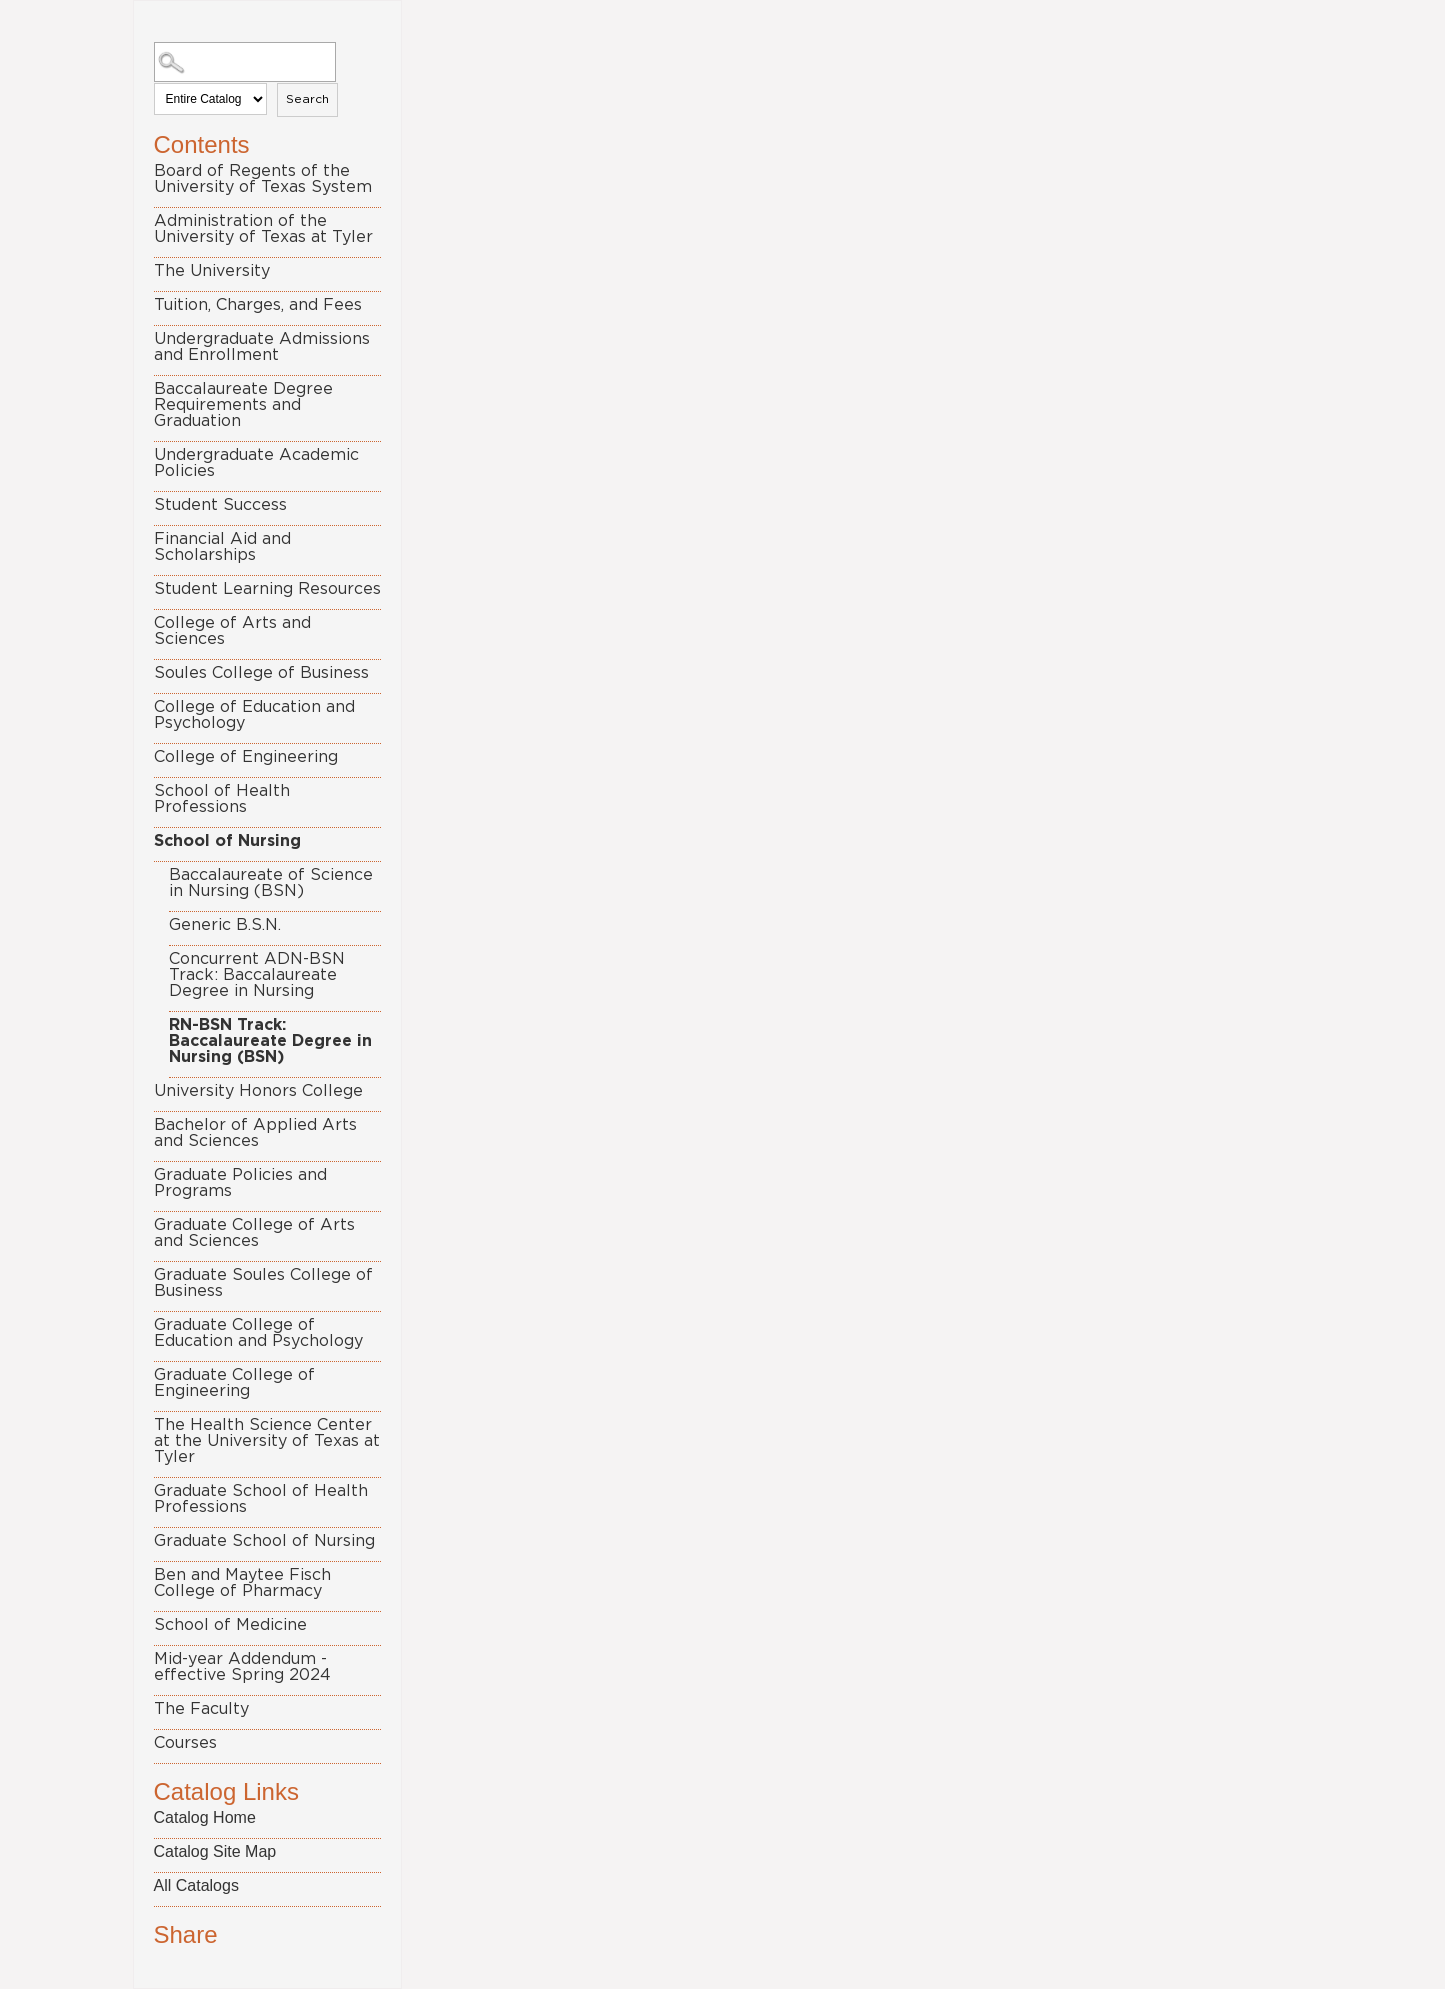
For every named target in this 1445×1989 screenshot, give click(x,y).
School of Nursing (227, 841)
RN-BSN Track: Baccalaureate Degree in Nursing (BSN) (270, 1041)
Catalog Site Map (215, 1851)
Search (307, 99)
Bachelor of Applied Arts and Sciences (255, 1133)
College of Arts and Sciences (232, 631)
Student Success (220, 505)
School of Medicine (230, 1625)
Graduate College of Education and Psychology (258, 1333)
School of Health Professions (222, 799)
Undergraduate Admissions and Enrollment (262, 347)
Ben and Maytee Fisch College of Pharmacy (242, 1583)
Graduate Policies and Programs (240, 1183)
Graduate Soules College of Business (263, 1283)
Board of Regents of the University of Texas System (263, 179)
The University (212, 271)
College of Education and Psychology (254, 715)
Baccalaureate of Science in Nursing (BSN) (271, 883)
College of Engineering (246, 757)
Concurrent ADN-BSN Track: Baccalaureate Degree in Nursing (257, 975)
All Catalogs (196, 1885)
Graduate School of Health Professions (261, 1499)
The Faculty (201, 1709)
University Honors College (258, 1091)
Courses (185, 1743)
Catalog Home (205, 1817)
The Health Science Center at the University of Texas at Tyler (267, 1441)
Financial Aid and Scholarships (222, 547)
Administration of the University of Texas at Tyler (263, 229)
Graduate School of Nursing (264, 1541)
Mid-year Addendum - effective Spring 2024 (242, 1667)
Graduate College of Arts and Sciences (254, 1233)
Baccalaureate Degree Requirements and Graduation (243, 405)
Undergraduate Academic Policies (256, 463)
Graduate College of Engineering (234, 1383)
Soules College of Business (261, 673)
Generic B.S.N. (225, 925)
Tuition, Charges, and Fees (258, 305)
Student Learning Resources (267, 589)
